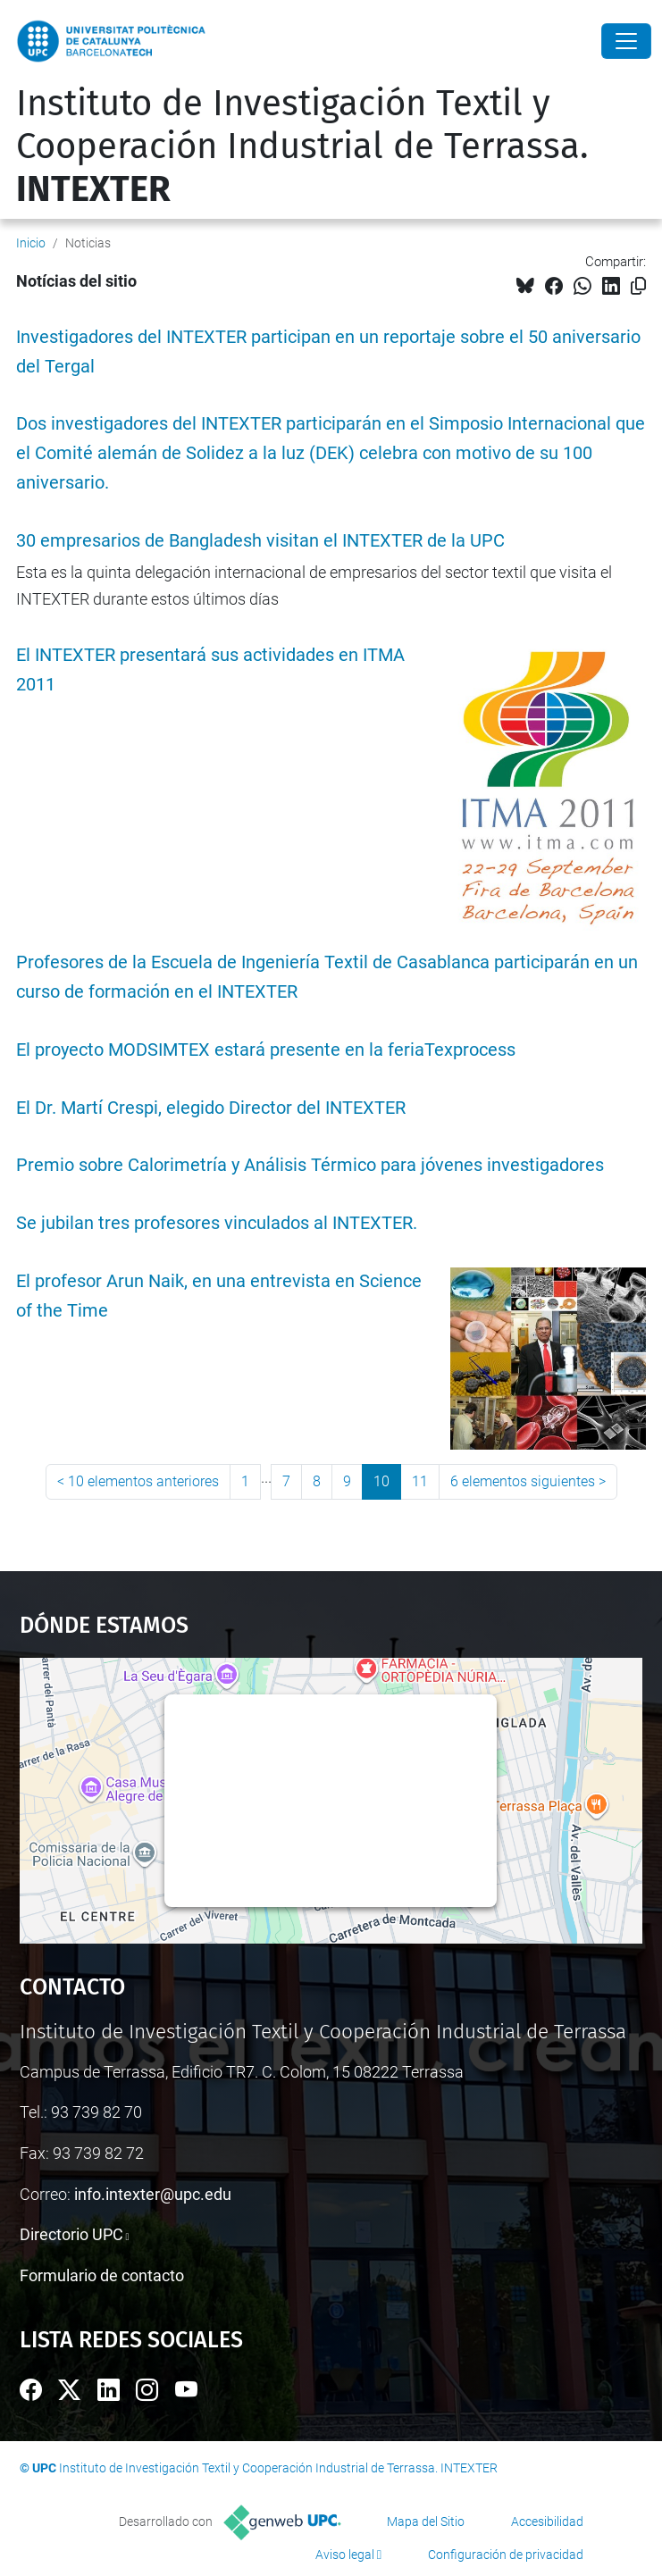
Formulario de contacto (102, 2275)
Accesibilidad (547, 2521)
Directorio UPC (71, 2234)
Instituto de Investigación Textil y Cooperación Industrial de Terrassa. (302, 146)
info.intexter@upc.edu (152, 2194)
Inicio (31, 243)
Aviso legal (344, 2554)
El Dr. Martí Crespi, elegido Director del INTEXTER (211, 1108)
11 (420, 1481)
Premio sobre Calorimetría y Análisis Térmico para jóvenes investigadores (310, 1165)
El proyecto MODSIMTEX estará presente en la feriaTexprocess (265, 1050)
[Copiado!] (638, 286)
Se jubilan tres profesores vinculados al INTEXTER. (216, 1223)
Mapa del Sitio (426, 2521)
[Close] (626, 41)
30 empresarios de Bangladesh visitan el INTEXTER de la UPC (260, 541)
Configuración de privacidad (505, 2554)
